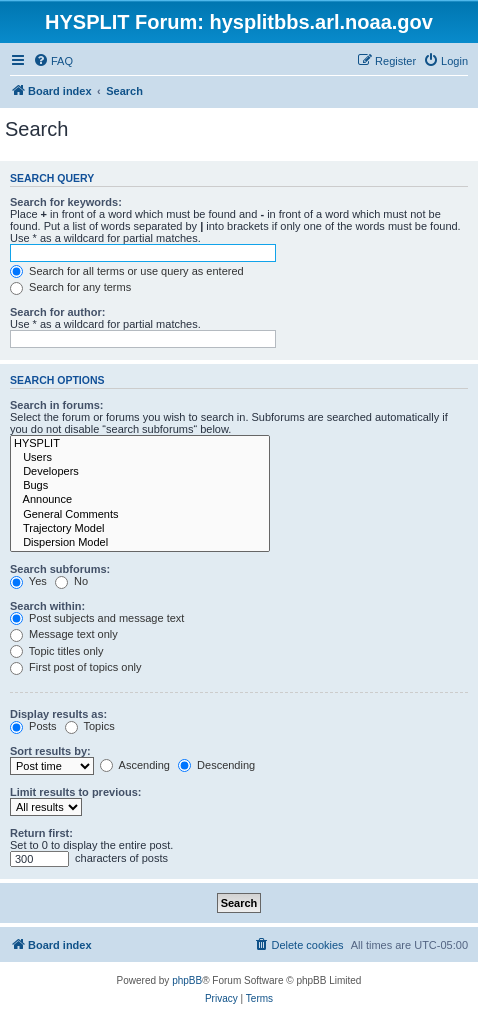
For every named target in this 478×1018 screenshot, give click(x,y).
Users (140, 458)
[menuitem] (53, 61)
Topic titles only (56, 651)
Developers (140, 472)
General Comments (140, 515)
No (71, 581)
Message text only (64, 634)
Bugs (140, 486)
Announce (140, 500)
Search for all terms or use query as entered (127, 271)
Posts (33, 726)
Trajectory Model (140, 529)
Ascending (135, 765)
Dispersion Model (140, 543)
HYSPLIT (140, 444)
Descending (216, 765)
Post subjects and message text (97, 618)
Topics (90, 726)
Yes (28, 581)
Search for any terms (70, 287)
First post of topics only (76, 667)
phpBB (187, 980)
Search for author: (57, 312)
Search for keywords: (66, 202)
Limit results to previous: (75, 792)
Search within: (47, 606)
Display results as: (58, 714)
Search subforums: (60, 569)
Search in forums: (57, 405)
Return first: (41, 833)
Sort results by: (50, 751)
